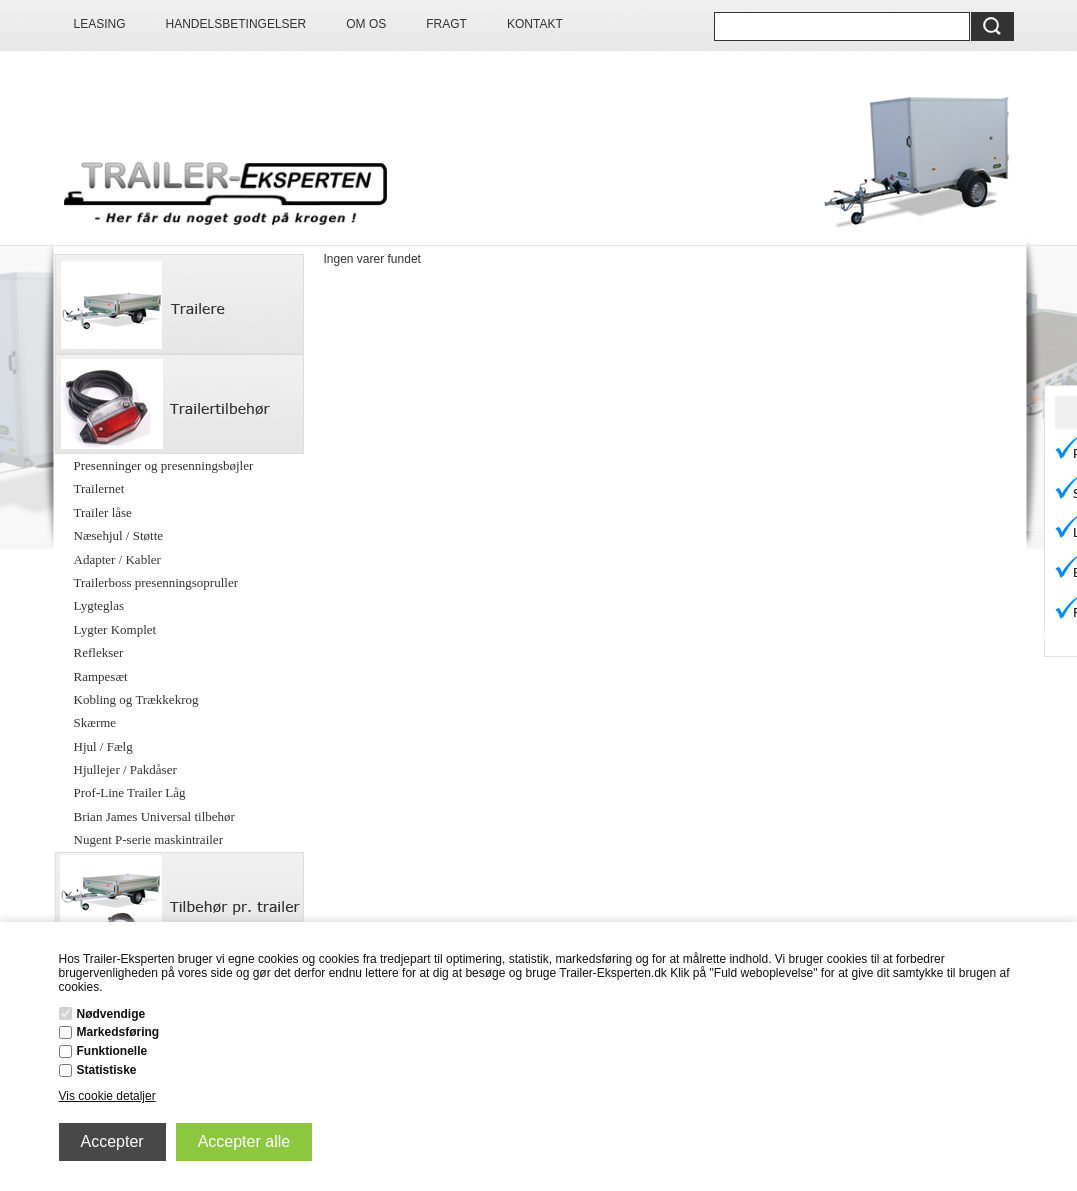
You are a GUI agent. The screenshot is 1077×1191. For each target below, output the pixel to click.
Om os (366, 24)
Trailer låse (103, 512)
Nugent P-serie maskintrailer (148, 839)
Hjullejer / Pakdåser (125, 769)
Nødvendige (111, 1014)
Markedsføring (118, 1032)
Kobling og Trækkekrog (136, 699)
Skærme (95, 722)
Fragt (446, 24)
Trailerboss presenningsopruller (156, 582)
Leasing (100, 24)
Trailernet (99, 488)
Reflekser (99, 652)
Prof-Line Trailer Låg (130, 792)
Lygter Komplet (115, 629)
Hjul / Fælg (103, 746)
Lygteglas (99, 605)
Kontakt (535, 24)
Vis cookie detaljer (107, 1096)
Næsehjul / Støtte (119, 535)
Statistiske (107, 1070)
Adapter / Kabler (117, 559)
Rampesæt (101, 676)
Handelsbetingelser (236, 24)
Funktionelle (112, 1051)
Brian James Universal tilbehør (154, 816)
